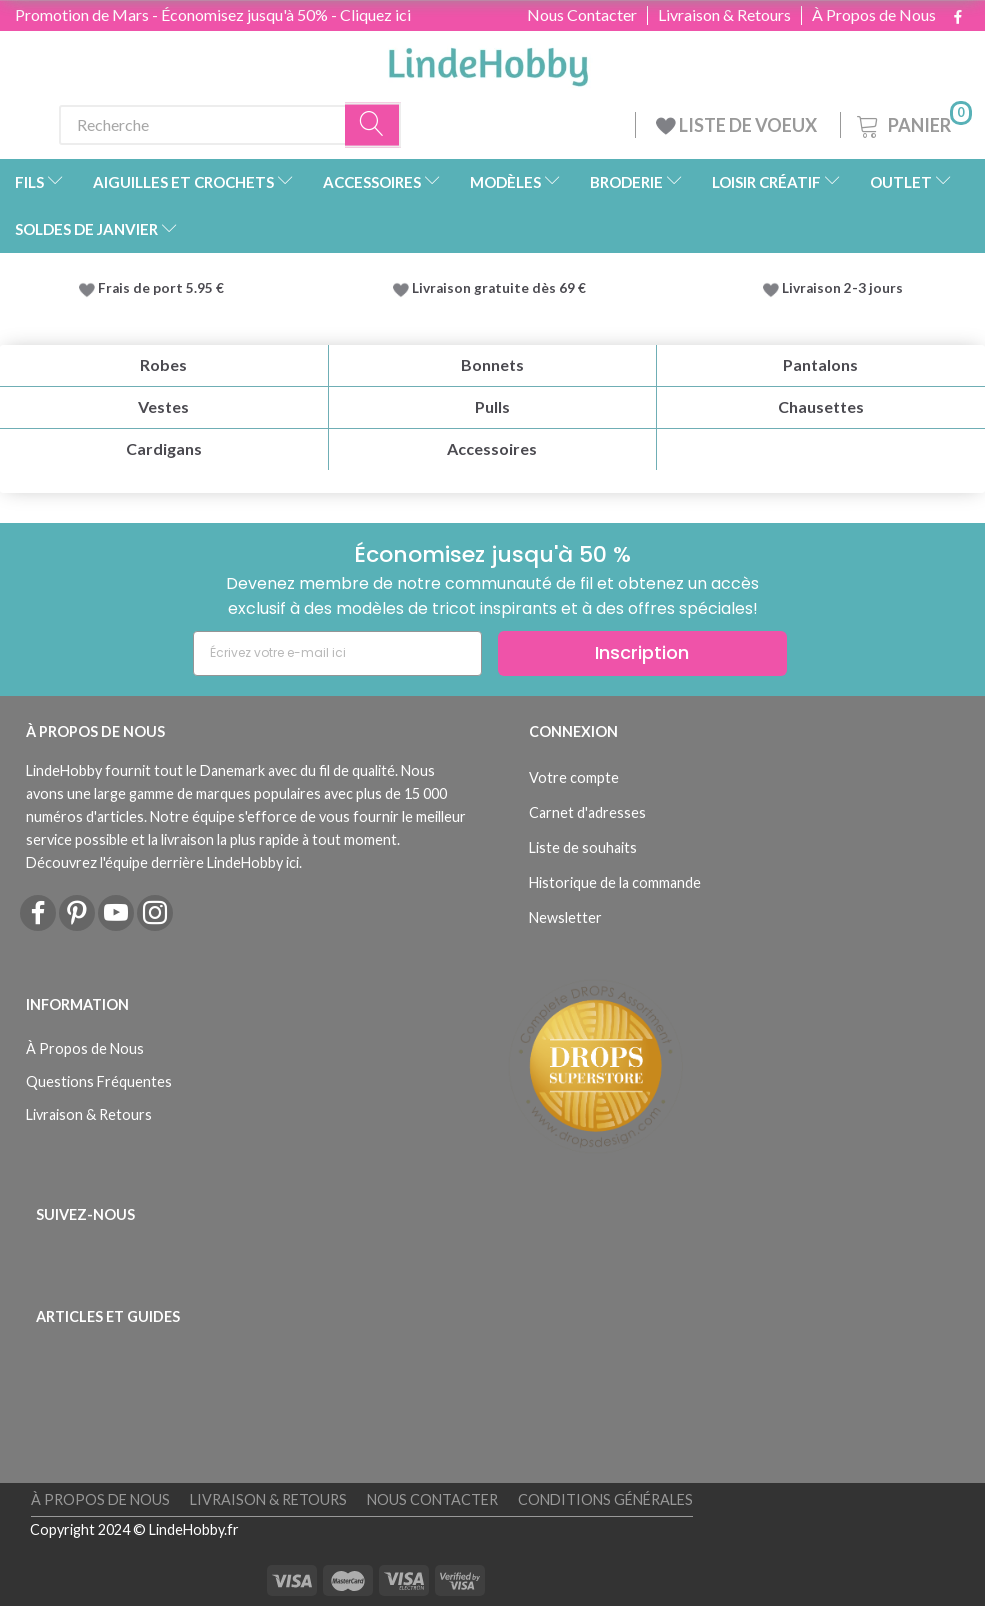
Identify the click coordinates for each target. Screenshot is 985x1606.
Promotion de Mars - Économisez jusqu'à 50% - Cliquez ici (213, 14)
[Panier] (912, 122)
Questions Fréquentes (99, 1081)
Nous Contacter (582, 15)
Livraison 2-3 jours (842, 288)
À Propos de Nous (874, 15)
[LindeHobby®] (488, 61)
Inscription (642, 652)
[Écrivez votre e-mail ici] (337, 653)
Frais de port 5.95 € (161, 288)
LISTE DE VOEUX (738, 125)
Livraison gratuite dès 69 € (502, 288)
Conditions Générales (605, 1499)
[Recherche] (373, 124)
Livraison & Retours (724, 15)
